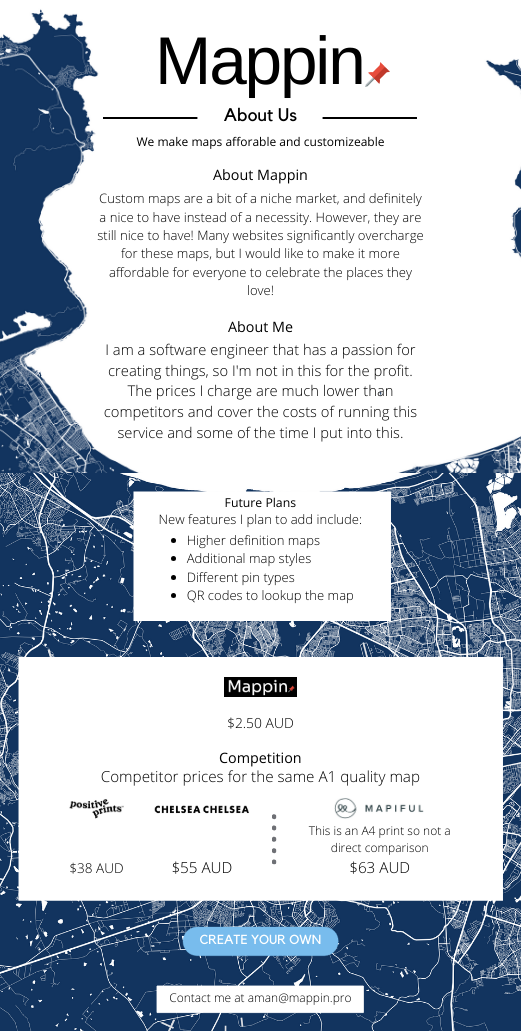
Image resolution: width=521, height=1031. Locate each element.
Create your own (260, 940)
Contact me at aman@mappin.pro (260, 997)
